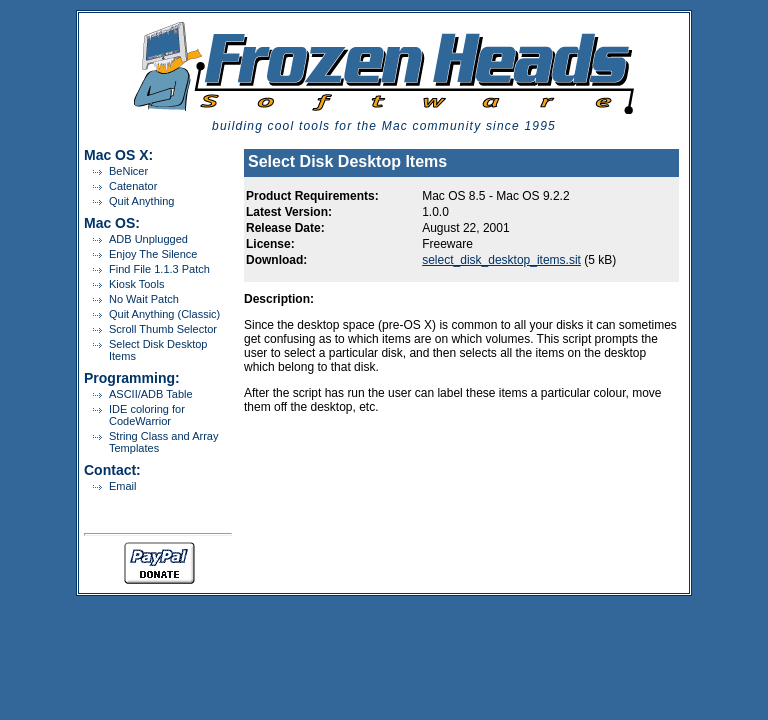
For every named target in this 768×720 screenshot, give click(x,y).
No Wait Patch (144, 299)
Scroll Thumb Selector (163, 329)
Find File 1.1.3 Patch (159, 269)
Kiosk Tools (136, 284)
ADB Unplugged (148, 239)
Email (123, 486)
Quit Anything (141, 201)
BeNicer (128, 171)
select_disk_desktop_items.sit (501, 260)
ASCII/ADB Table (151, 394)
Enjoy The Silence (153, 254)
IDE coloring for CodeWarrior (147, 415)
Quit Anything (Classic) (164, 314)
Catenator (133, 186)
